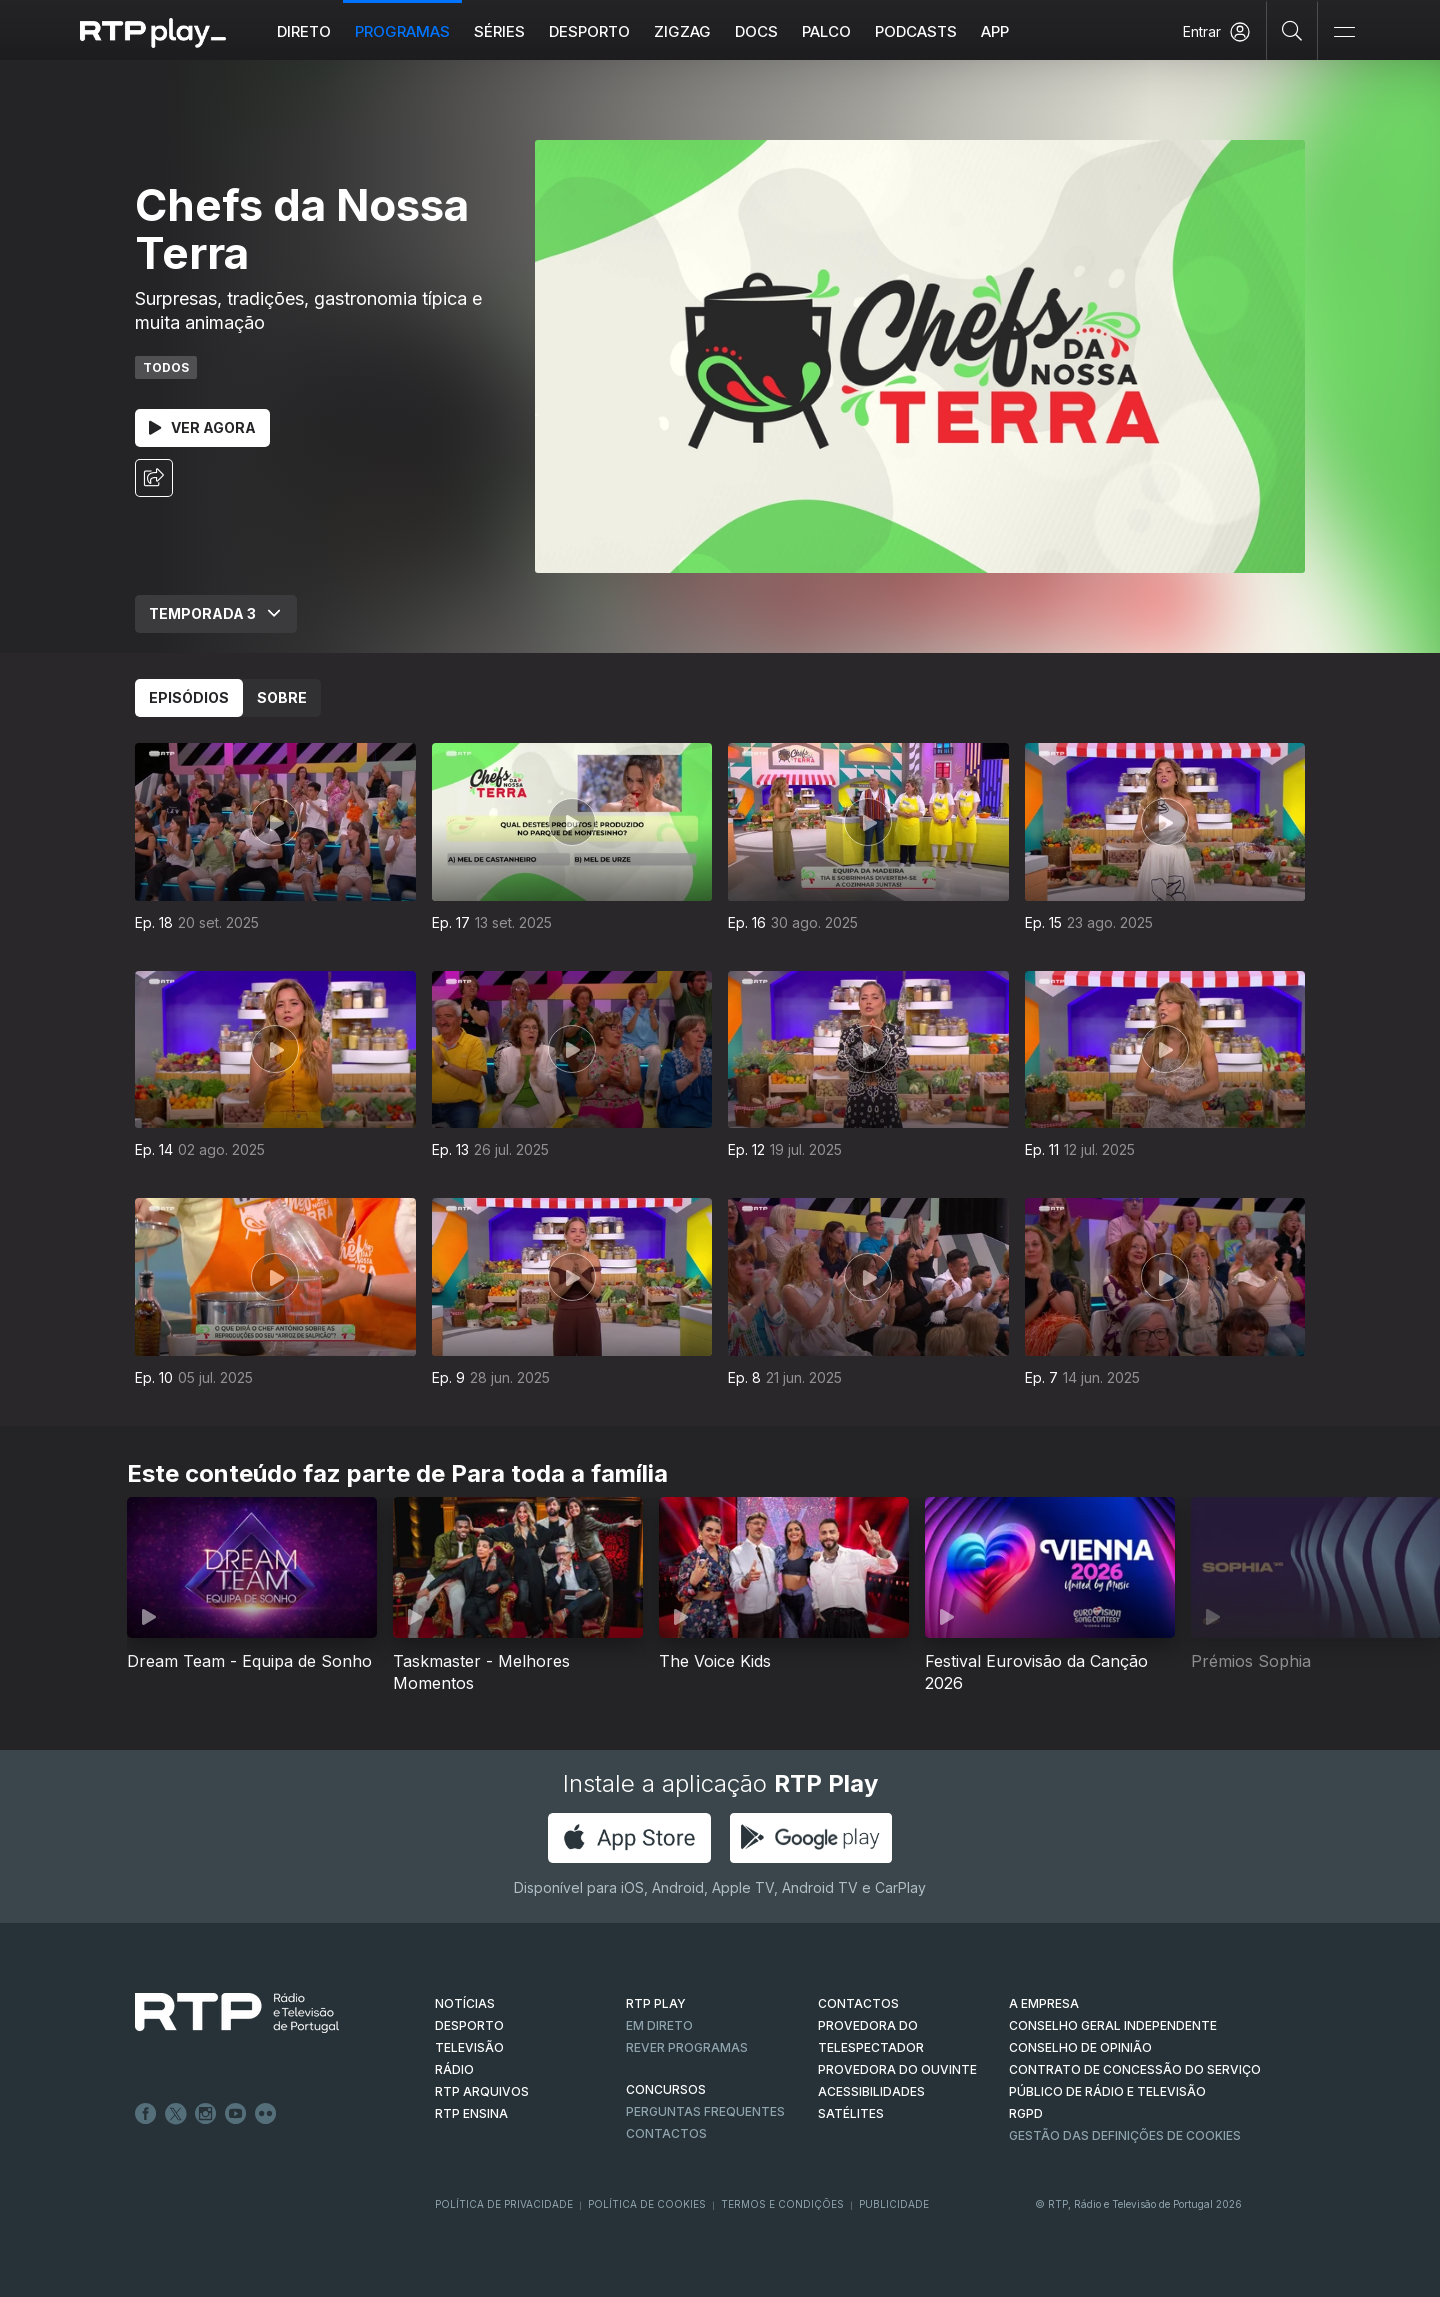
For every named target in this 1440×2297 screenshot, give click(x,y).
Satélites (851, 2113)
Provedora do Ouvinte (897, 2069)
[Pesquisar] (1292, 30)
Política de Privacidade (504, 2204)
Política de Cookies (647, 2204)
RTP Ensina (471, 2113)
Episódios (189, 697)
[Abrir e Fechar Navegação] (1344, 32)
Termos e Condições (782, 2204)
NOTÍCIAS (465, 2003)
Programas (402, 31)
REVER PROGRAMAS (687, 2047)
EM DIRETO (659, 2025)
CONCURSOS (666, 2089)
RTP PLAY (656, 2003)
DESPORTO (469, 2025)
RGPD (1026, 2113)
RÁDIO (454, 2069)
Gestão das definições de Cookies (1125, 2135)
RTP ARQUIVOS (482, 2091)
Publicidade (894, 2204)
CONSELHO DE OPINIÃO (1080, 2047)
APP (995, 31)
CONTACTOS (858, 2003)
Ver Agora (202, 427)
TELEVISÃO (469, 2047)
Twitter (176, 2114)
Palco (826, 31)
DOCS (756, 31)
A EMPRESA (1044, 2003)
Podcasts (916, 31)
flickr (266, 2114)
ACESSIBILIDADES (871, 2091)
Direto (304, 31)
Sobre (282, 697)
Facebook (146, 2114)
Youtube (236, 2114)
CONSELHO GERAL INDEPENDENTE (1113, 2025)
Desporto (589, 31)
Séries (499, 31)
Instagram (206, 2114)
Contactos (666, 2133)
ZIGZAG (682, 31)
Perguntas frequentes (705, 2111)
